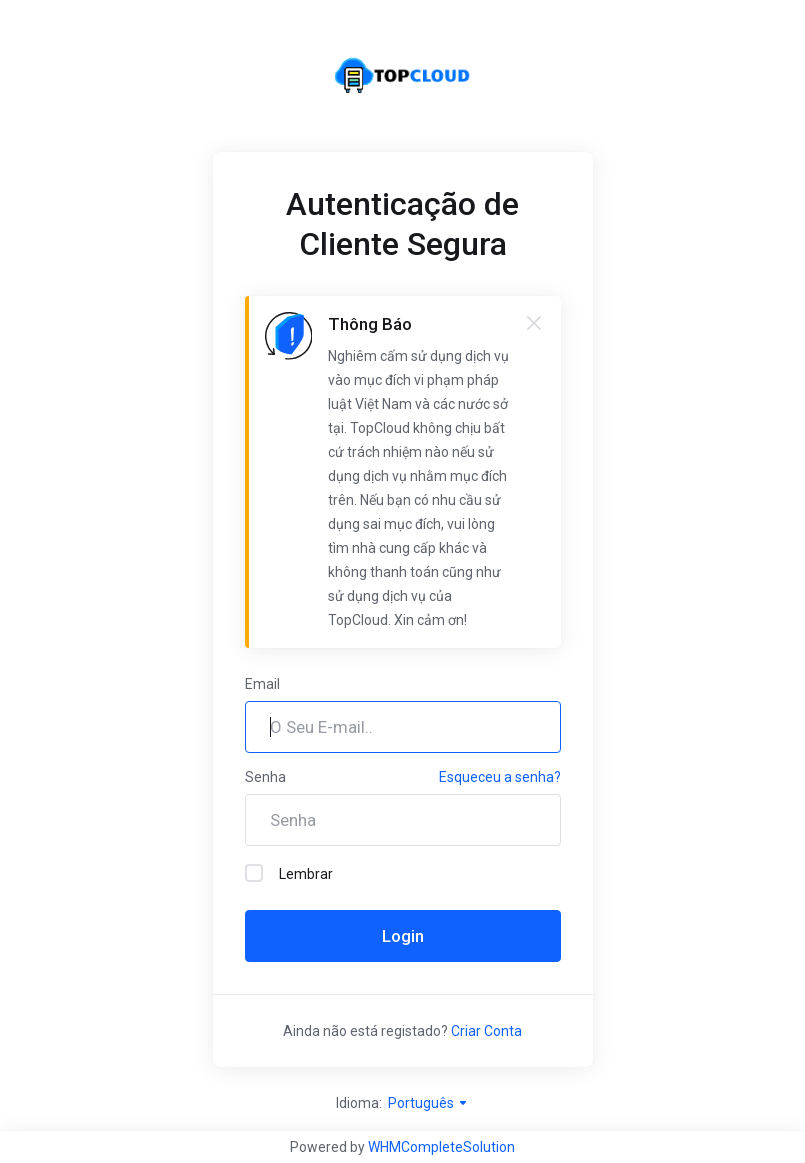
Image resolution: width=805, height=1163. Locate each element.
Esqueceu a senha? (500, 777)
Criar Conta (486, 1031)
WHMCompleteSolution (441, 1147)
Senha (265, 777)
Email (262, 684)
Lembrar (289, 873)
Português (428, 1103)
